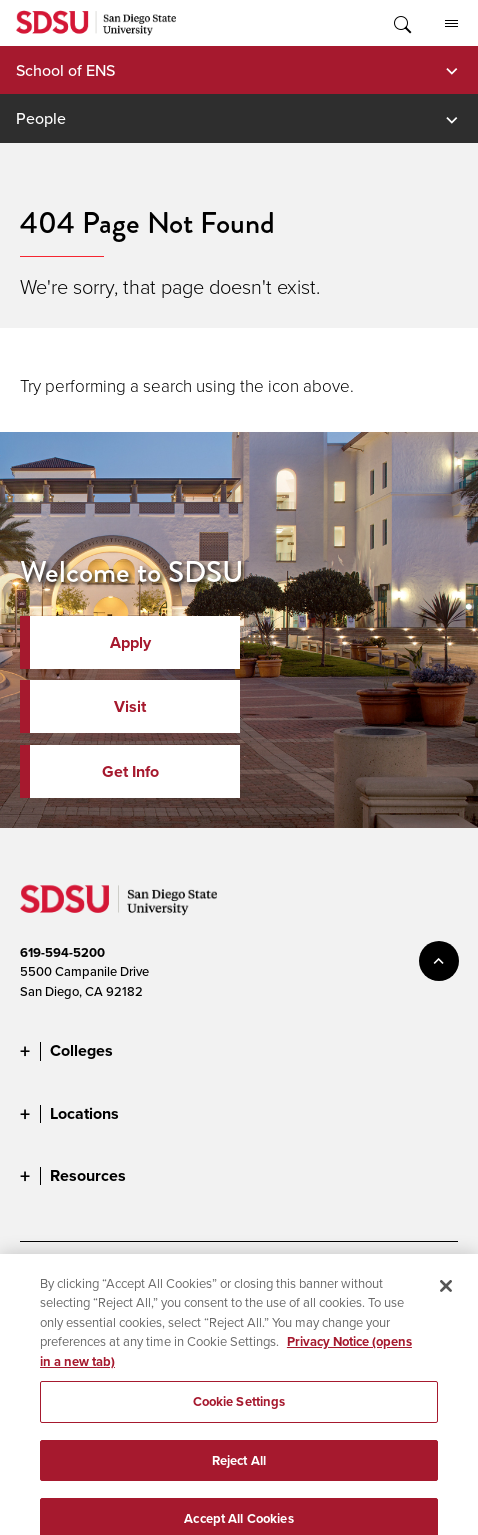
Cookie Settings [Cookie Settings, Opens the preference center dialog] (239, 1410)
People (41, 118)
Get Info (130, 771)
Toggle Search (401, 23)
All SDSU (451, 24)
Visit (130, 706)
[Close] (446, 1295)
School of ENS (65, 70)
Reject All (239, 1469)
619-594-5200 (62, 952)
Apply (130, 642)
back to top (439, 961)
